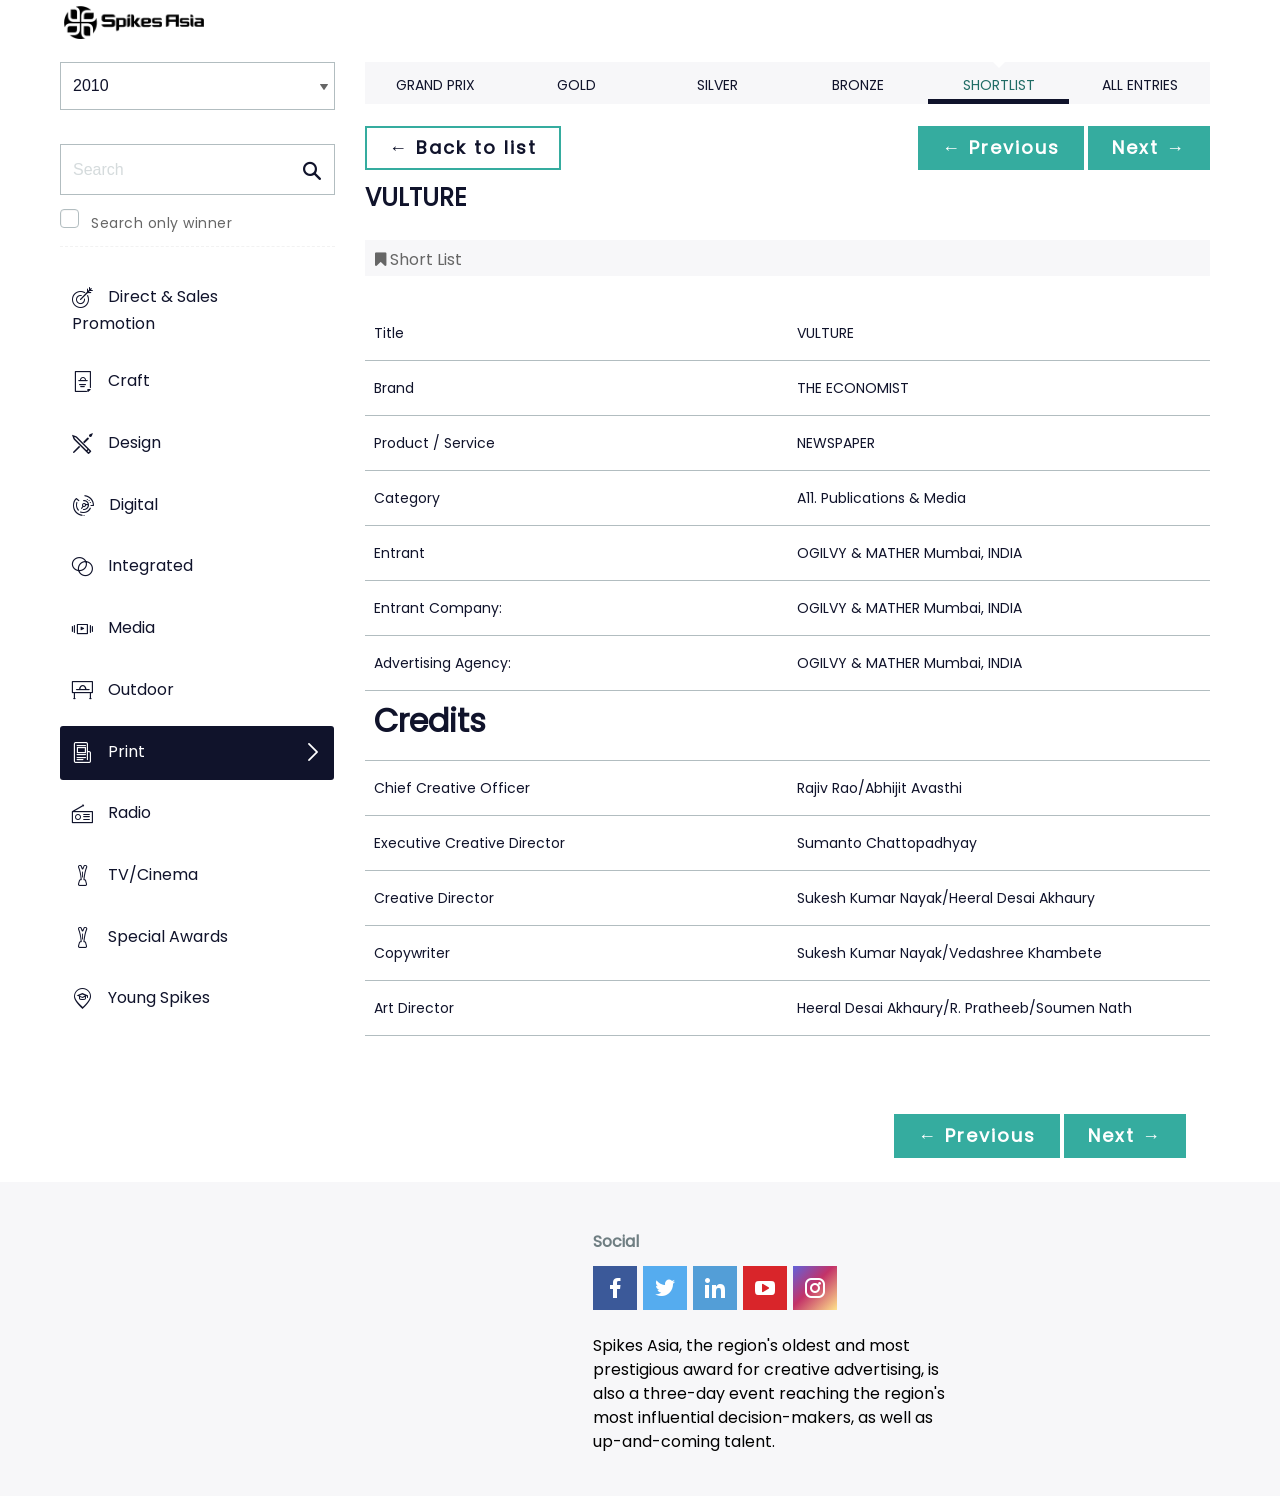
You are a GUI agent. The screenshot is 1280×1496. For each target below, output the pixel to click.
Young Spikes (159, 998)
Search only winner (161, 223)
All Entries (1140, 85)
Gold (576, 85)
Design (134, 442)
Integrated (150, 566)
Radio (129, 813)
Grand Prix (435, 85)
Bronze (858, 85)
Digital (133, 504)
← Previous (1001, 147)
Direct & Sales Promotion (145, 311)
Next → (1149, 147)
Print (126, 751)
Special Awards (168, 936)
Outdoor (141, 689)
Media (131, 627)
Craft (129, 381)
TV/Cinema (153, 874)
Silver (717, 85)
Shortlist (999, 85)
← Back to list (463, 147)
